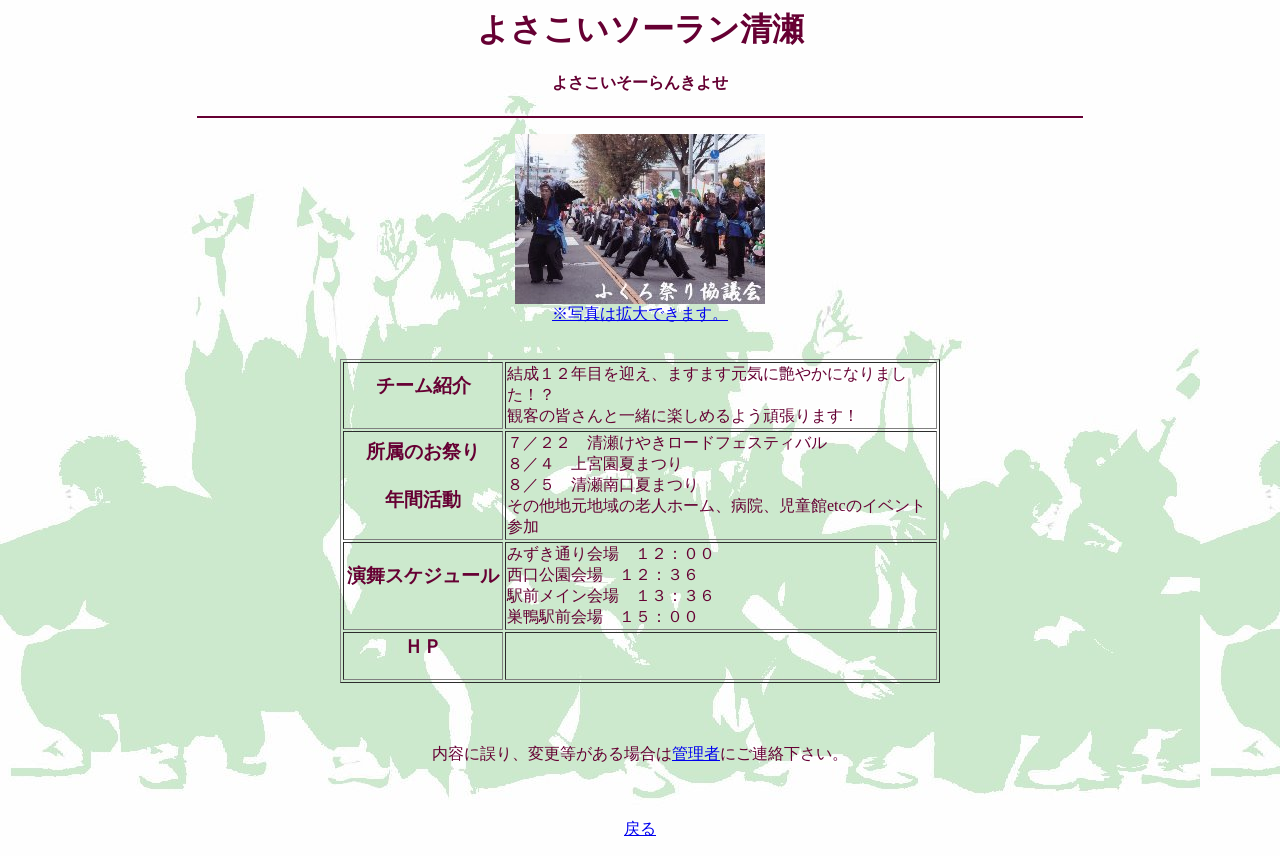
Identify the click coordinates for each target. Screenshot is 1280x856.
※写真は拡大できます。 (640, 306)
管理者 (696, 753)
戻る (640, 828)
